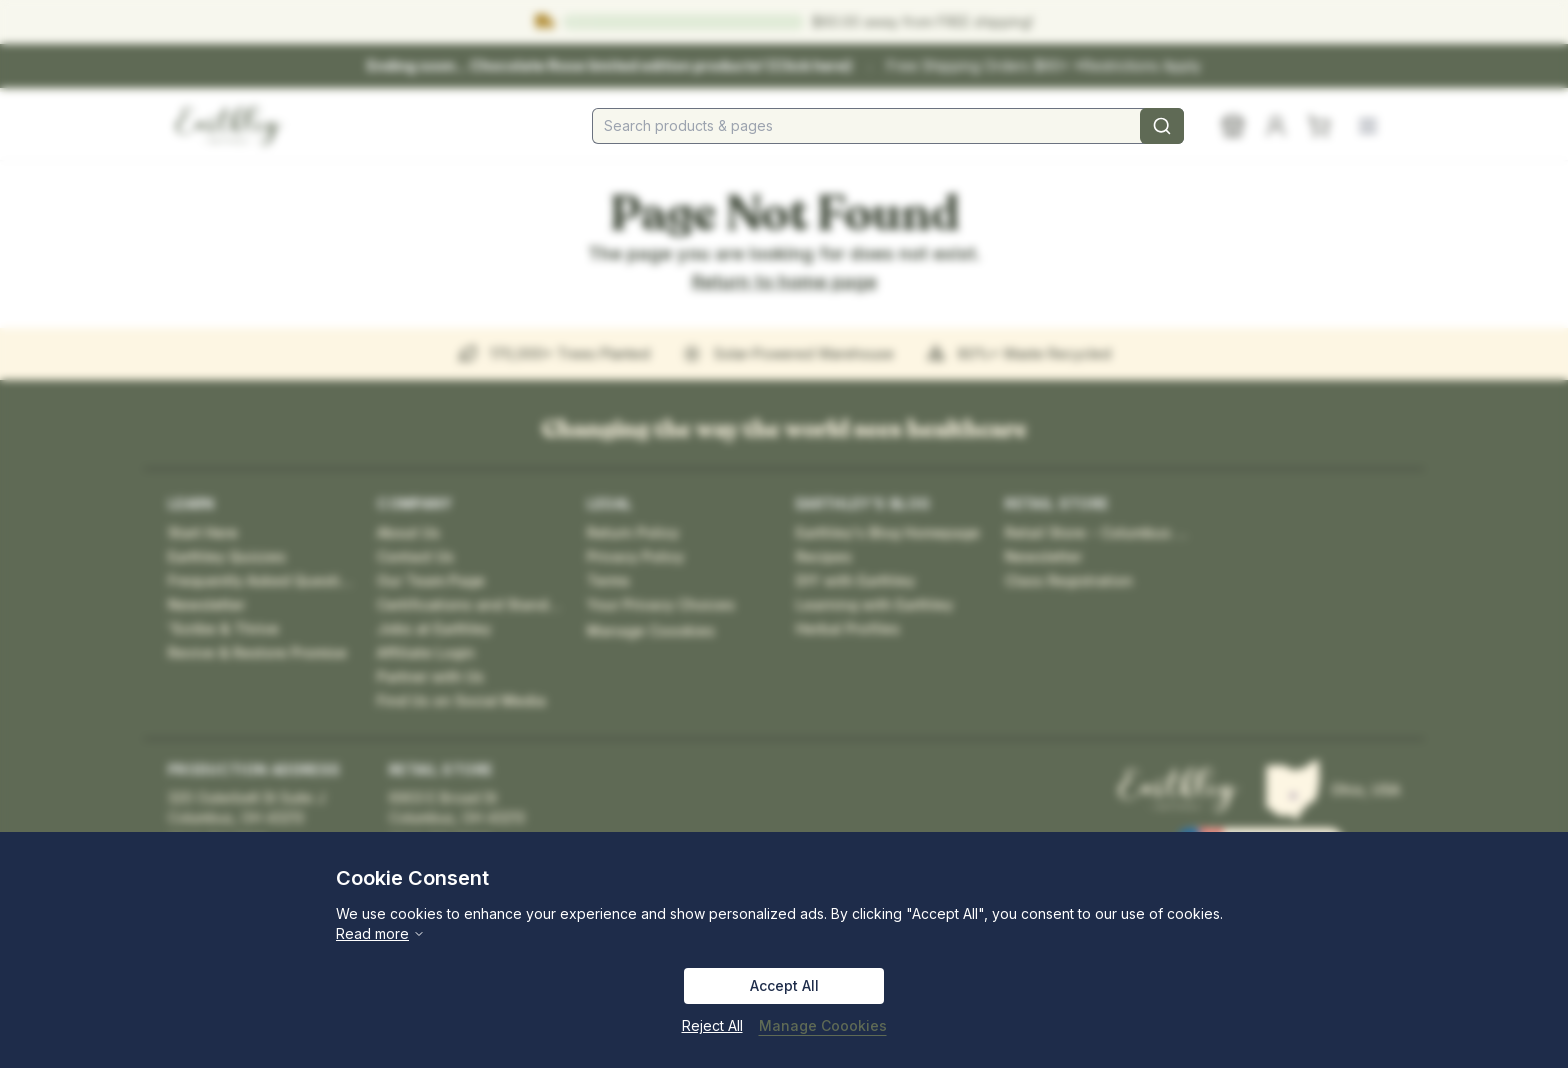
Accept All (784, 985)
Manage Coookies (823, 1025)
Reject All (712, 1025)
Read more (380, 933)
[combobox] (888, 126)
